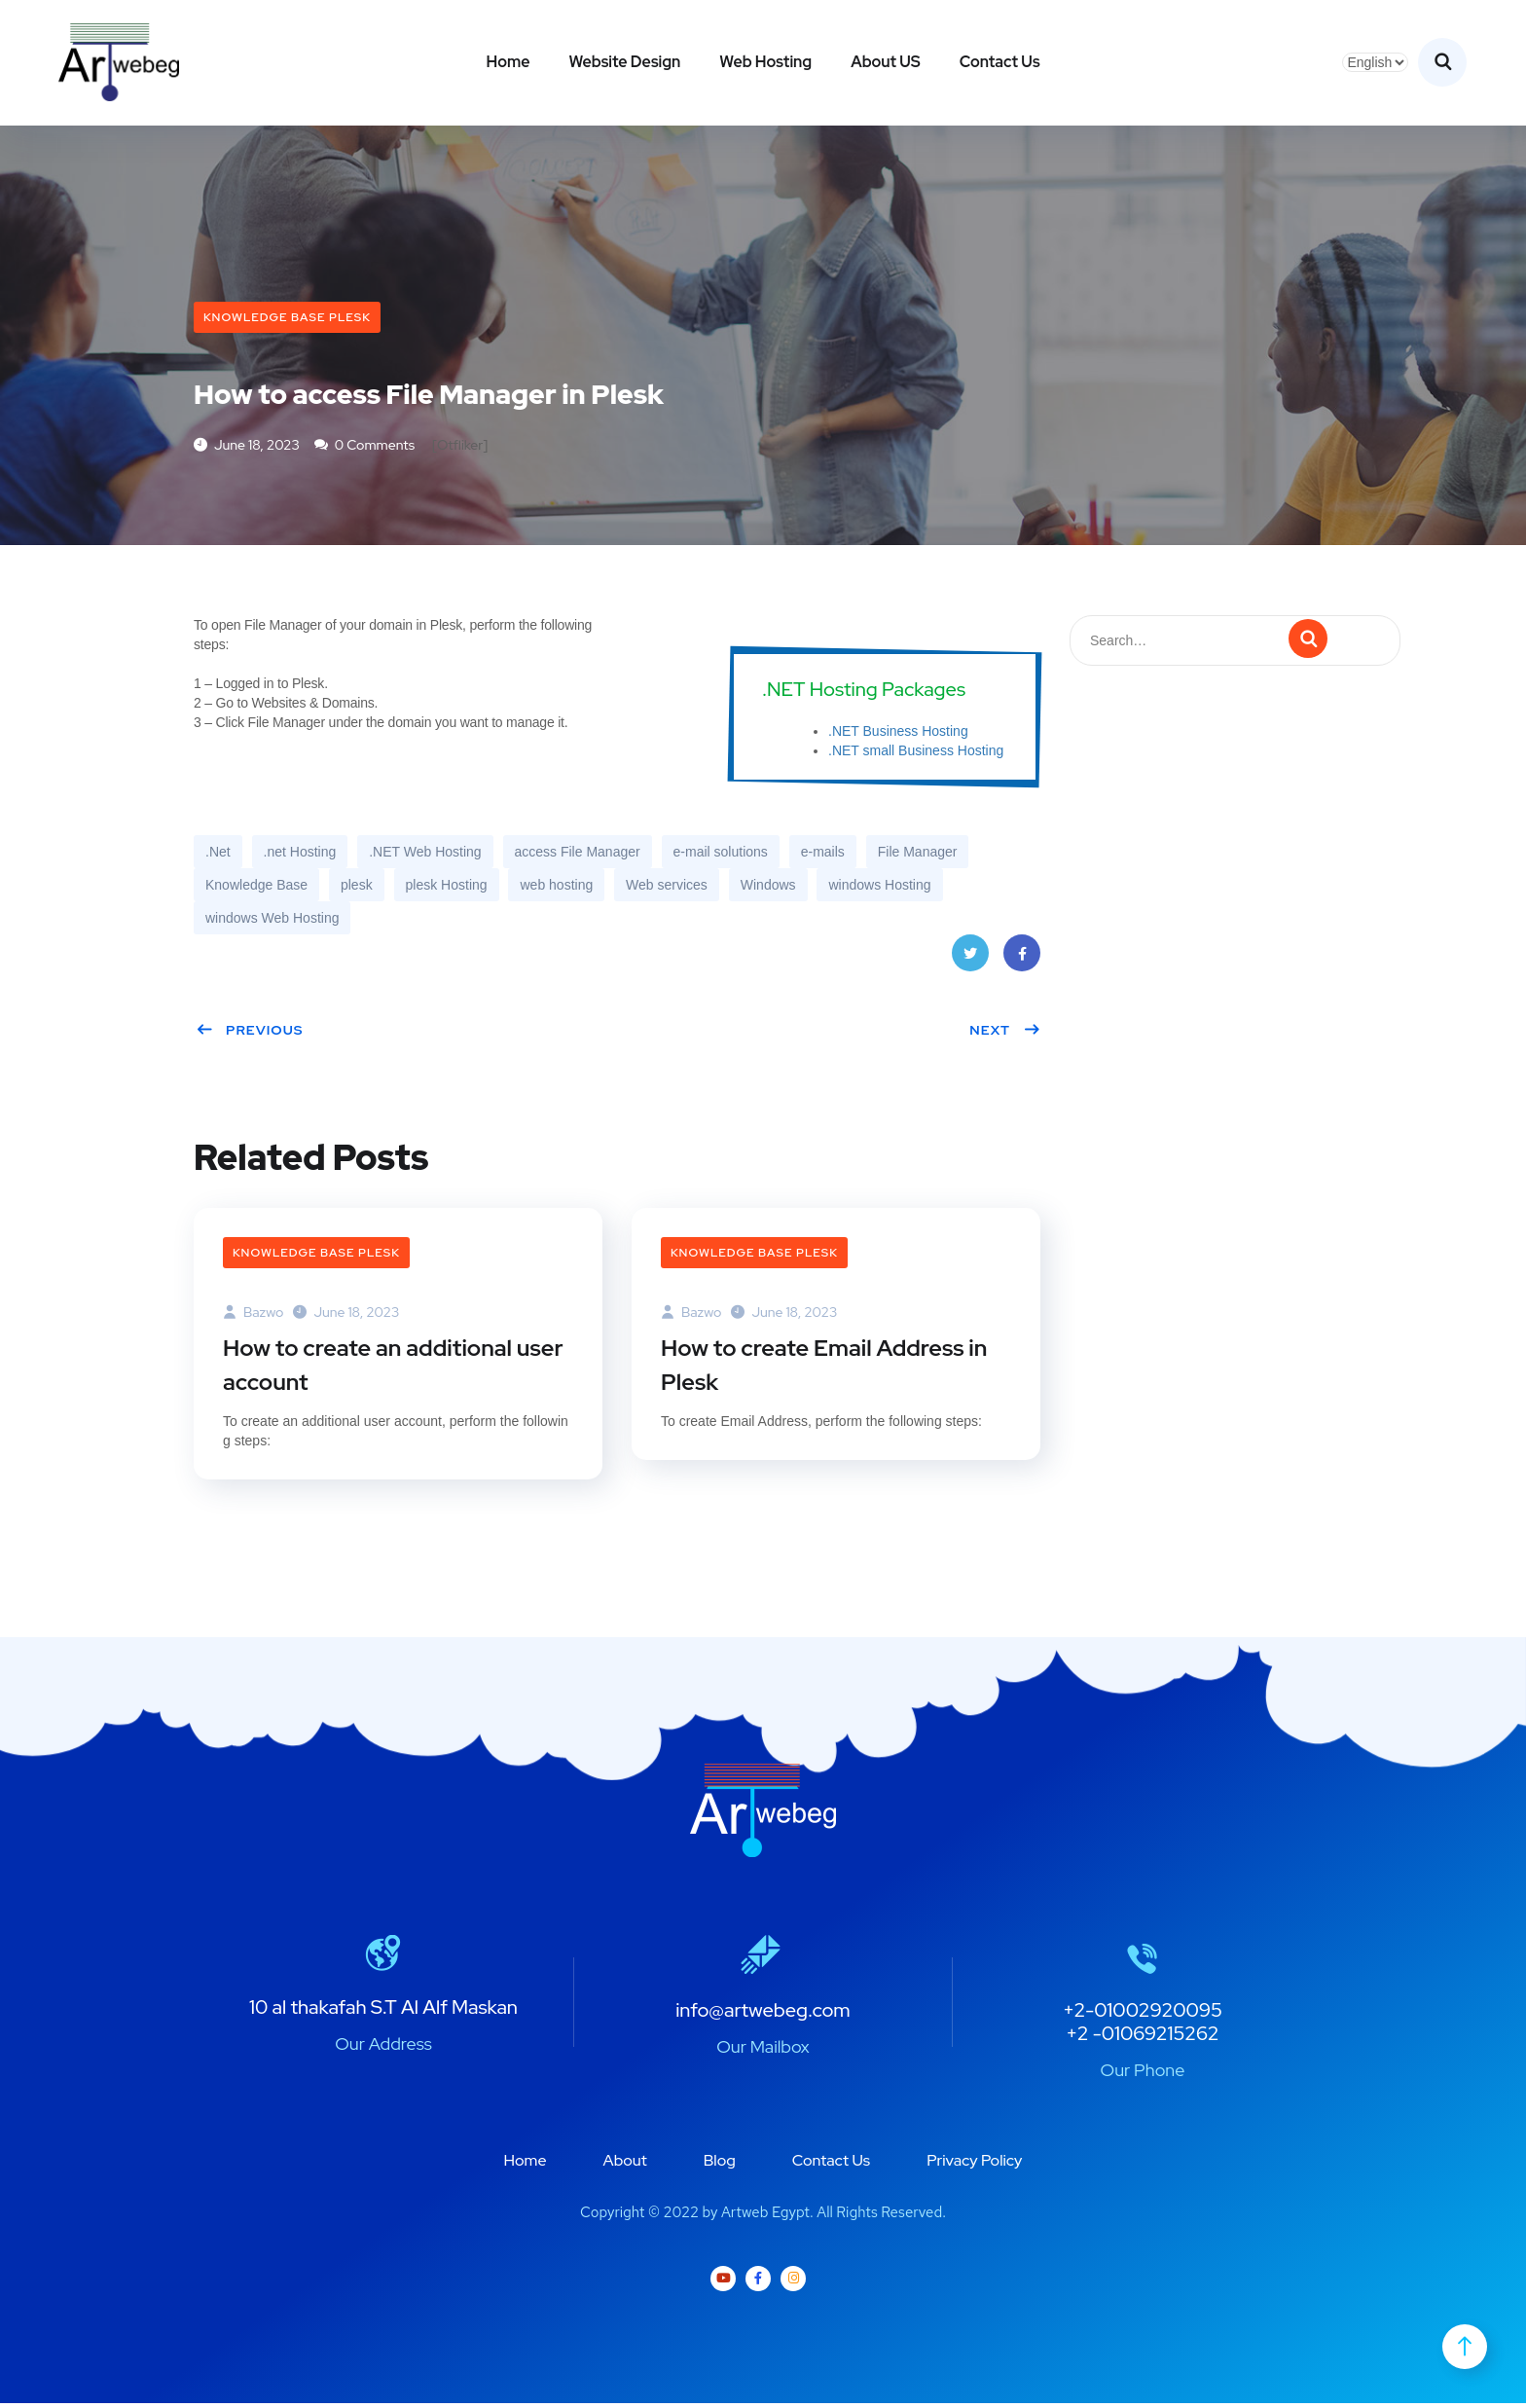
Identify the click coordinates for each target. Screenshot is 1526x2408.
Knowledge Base (256, 886)
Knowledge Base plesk (287, 317)
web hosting (556, 886)
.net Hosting (300, 853)
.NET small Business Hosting (915, 752)
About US (886, 62)
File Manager (918, 853)
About (625, 2164)
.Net (218, 853)
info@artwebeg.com (763, 2014)
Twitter (970, 961)
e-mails (823, 853)
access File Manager (577, 853)
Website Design (624, 62)
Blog (720, 2164)
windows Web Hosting (272, 920)
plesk (357, 886)
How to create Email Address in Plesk (827, 1369)
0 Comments (364, 447)
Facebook (1021, 961)
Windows (768, 886)
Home (507, 62)
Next (1004, 1031)
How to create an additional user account (396, 1369)
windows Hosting (879, 886)
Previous (250, 1031)
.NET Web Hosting (425, 853)
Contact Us (1000, 62)
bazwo (253, 1315)
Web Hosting (765, 62)
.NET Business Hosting (898, 733)
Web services (667, 886)
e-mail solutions (720, 853)
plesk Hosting (447, 886)
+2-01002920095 (1142, 2014)
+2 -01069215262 (1142, 2038)
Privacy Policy (974, 2164)
